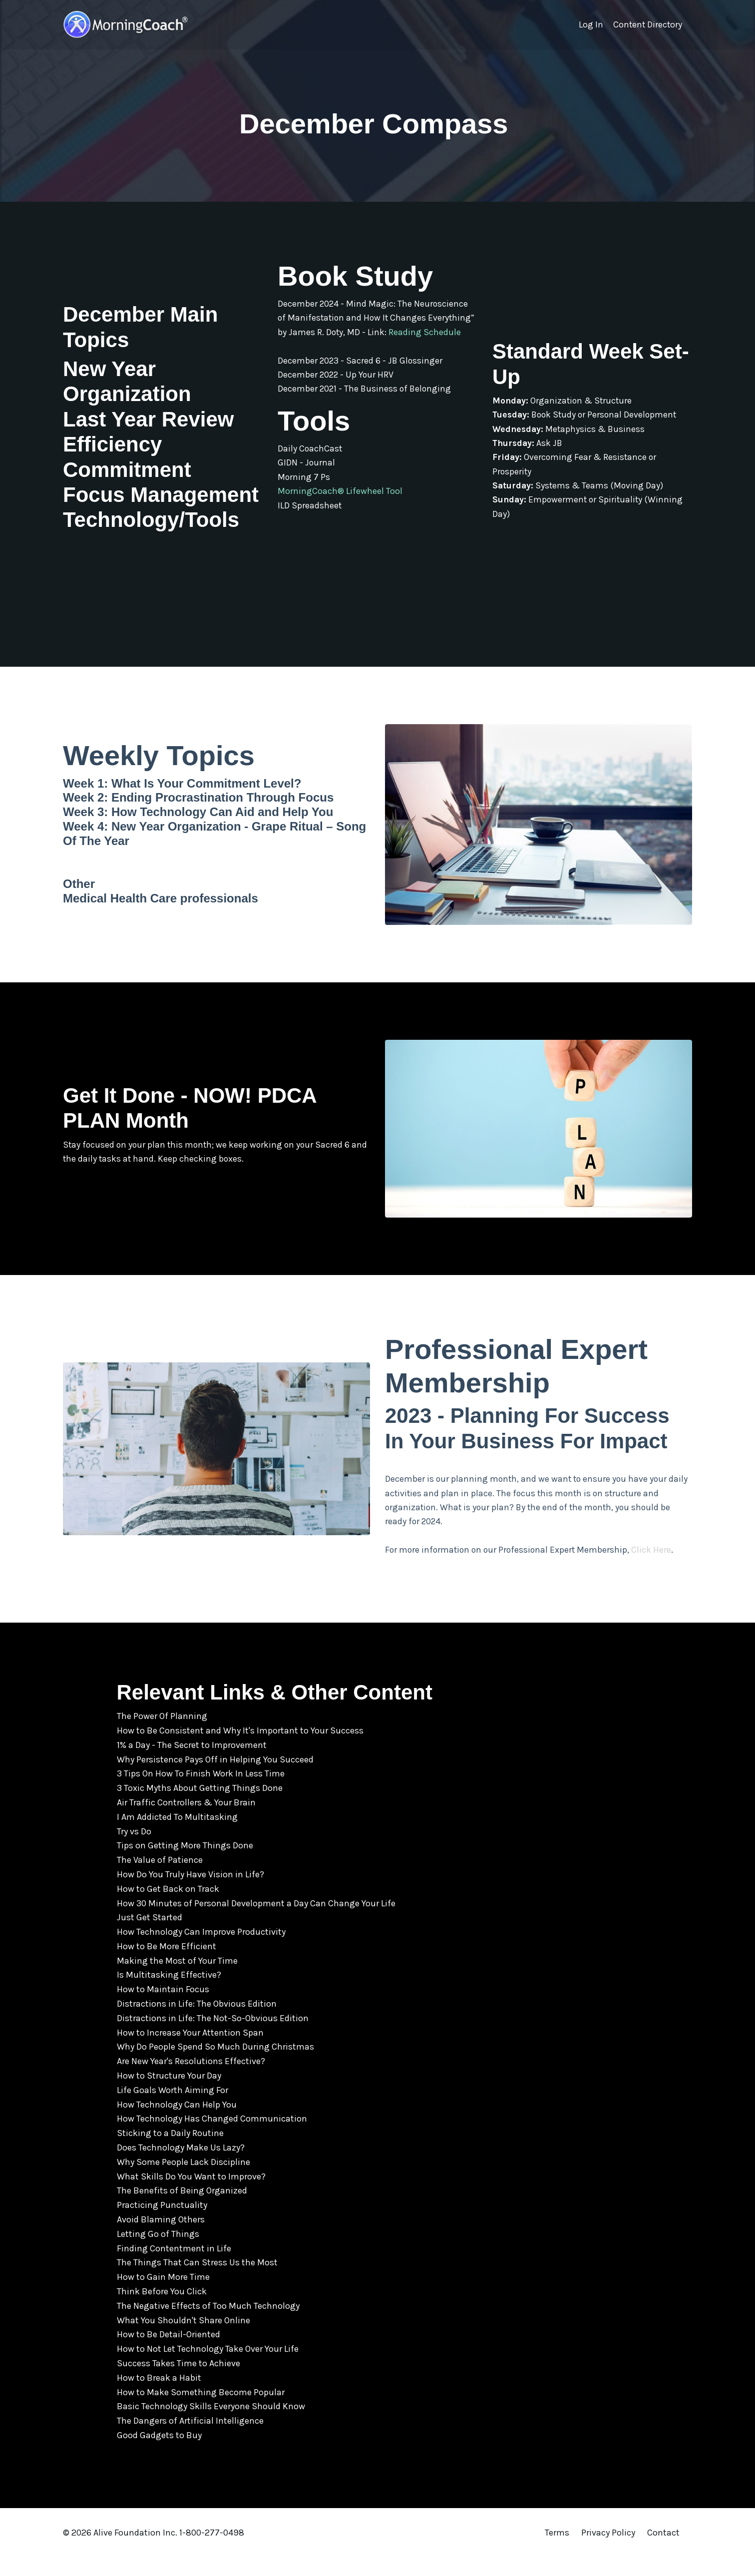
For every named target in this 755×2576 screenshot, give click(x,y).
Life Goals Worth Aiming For (172, 2109)
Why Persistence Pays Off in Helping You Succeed (215, 1777)
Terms (557, 2551)
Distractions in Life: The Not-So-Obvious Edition (213, 2037)
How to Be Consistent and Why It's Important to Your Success (240, 1749)
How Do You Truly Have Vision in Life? (190, 1893)
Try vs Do (134, 1849)
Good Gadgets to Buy (159, 2454)
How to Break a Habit (159, 2396)
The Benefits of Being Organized (182, 2209)
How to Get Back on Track (168, 1907)
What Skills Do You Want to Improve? (191, 2195)
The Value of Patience (160, 1878)
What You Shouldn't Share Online (183, 2338)
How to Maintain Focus (163, 2008)
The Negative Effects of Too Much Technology (208, 2324)
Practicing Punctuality (162, 2223)
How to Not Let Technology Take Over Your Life (208, 2367)
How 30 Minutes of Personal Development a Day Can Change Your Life (256, 1921)
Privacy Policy (609, 2551)
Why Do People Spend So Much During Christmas (215, 2065)
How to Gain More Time (163, 2295)
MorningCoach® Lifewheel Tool (340, 507)
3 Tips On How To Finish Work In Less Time (201, 1792)
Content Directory (647, 24)
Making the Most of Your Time (177, 1979)
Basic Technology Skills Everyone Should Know (211, 2425)
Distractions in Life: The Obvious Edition (197, 2022)
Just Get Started (149, 1936)
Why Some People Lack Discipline (183, 2180)
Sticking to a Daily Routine (170, 2152)
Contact (663, 2551)
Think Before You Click (162, 2310)
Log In (589, 24)
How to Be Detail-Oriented (168, 2353)
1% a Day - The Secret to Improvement (192, 1763)
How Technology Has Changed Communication (212, 2137)
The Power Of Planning (162, 1734)
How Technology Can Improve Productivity (201, 1950)
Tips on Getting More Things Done (185, 1864)
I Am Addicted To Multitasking (177, 1835)
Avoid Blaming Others (161, 2238)
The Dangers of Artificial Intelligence (190, 2439)
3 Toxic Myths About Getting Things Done (200, 1806)
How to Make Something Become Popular (201, 2410)
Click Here (656, 1568)
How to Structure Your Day (169, 2094)
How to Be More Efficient (166, 1965)
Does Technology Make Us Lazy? (181, 2166)
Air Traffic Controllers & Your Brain (186, 1821)
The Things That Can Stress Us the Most (197, 2281)
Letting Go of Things (158, 2252)
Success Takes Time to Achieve (178, 2382)
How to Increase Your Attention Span (190, 2051)
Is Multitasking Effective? (169, 1993)
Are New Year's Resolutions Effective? (191, 2080)
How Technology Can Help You (177, 2123)
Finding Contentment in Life (174, 2266)
